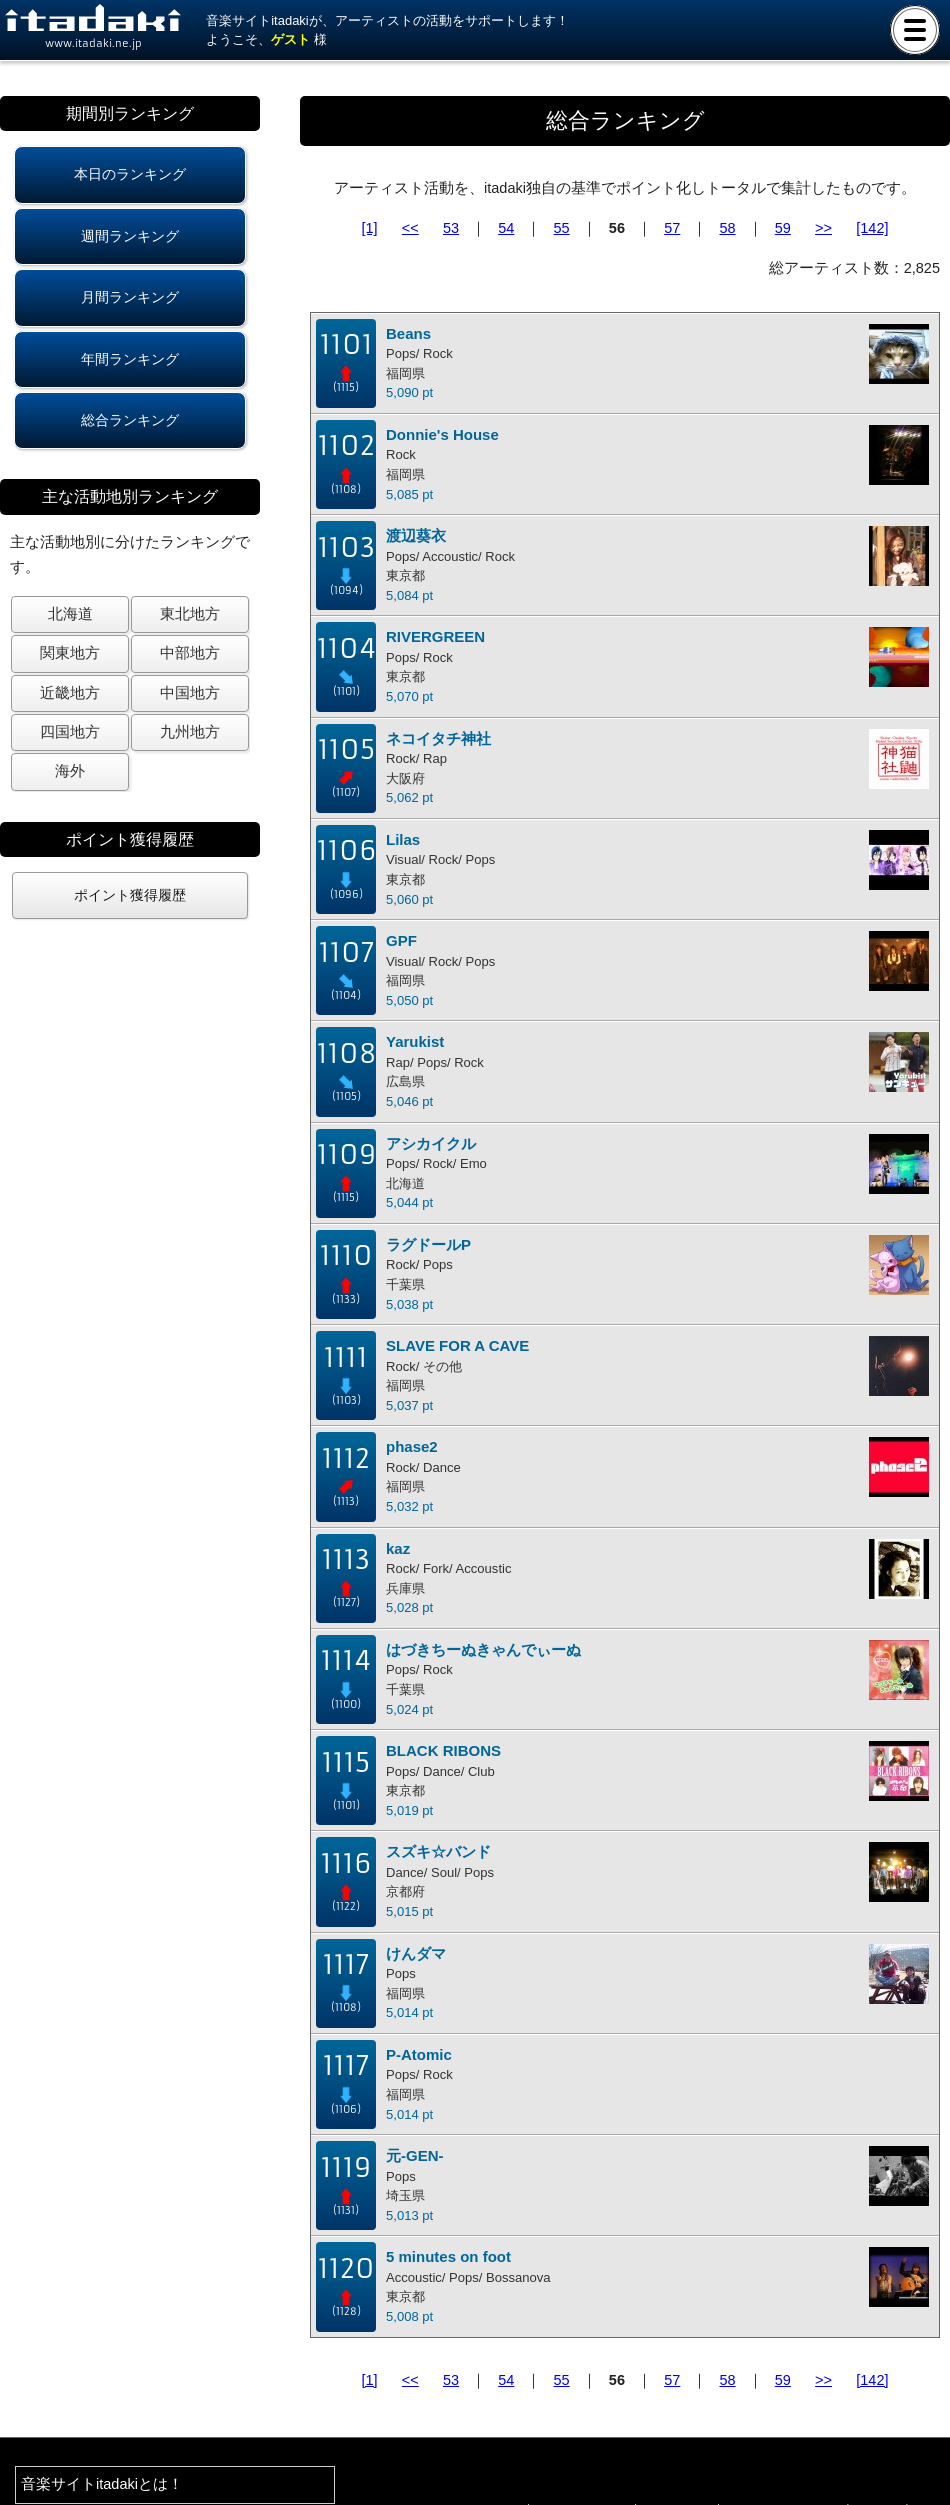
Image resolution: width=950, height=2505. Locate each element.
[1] (370, 228)
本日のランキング (130, 174)
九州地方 (190, 732)
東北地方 (190, 614)
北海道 (70, 614)
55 (562, 228)
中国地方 (190, 693)
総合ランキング (130, 420)
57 (672, 228)
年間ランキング (130, 359)
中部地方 (190, 653)
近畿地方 (70, 693)
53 (451, 228)
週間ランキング (130, 236)
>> (823, 228)
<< (410, 228)
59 (783, 228)
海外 (70, 771)
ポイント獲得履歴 (130, 895)
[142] (872, 228)
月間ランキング (130, 297)
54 (506, 228)
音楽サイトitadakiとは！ (102, 2484)
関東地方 (70, 653)
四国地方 (70, 732)
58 (727, 228)
